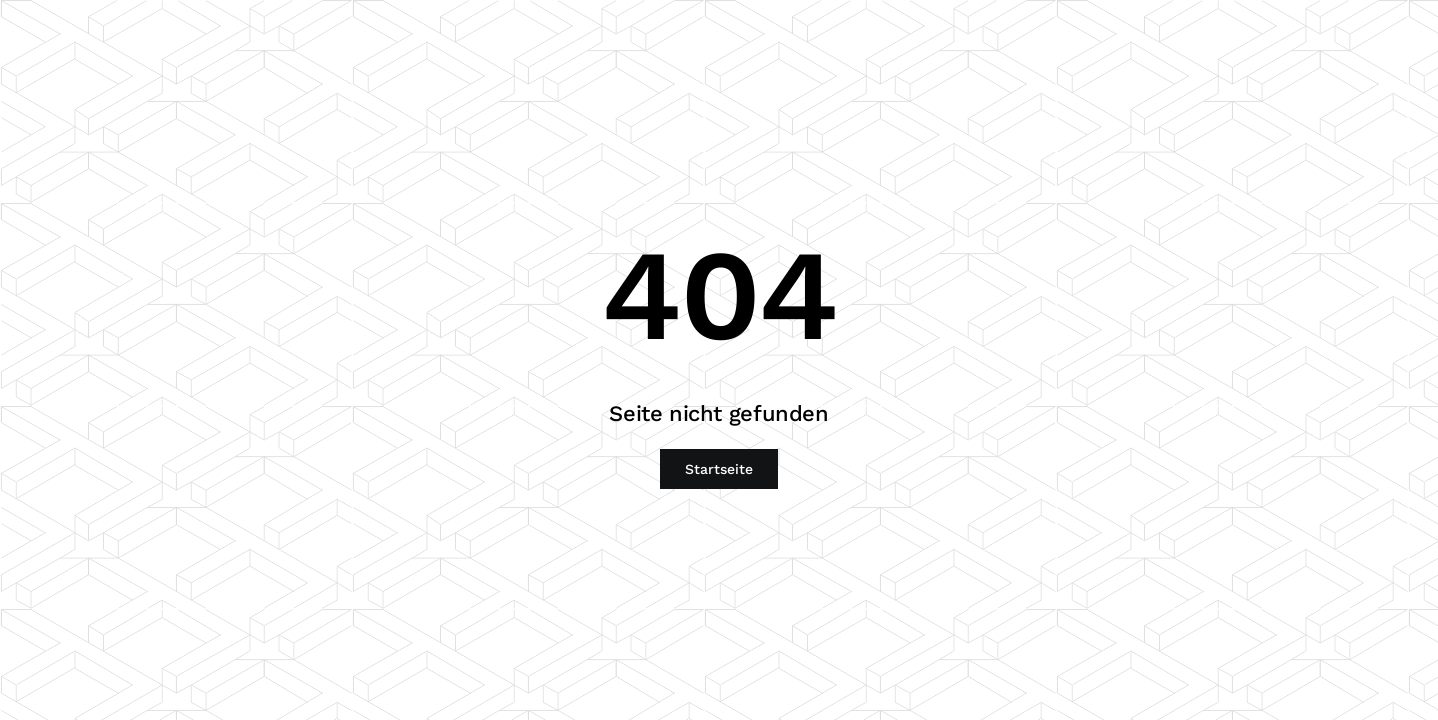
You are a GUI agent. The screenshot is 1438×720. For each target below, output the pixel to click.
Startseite (719, 469)
